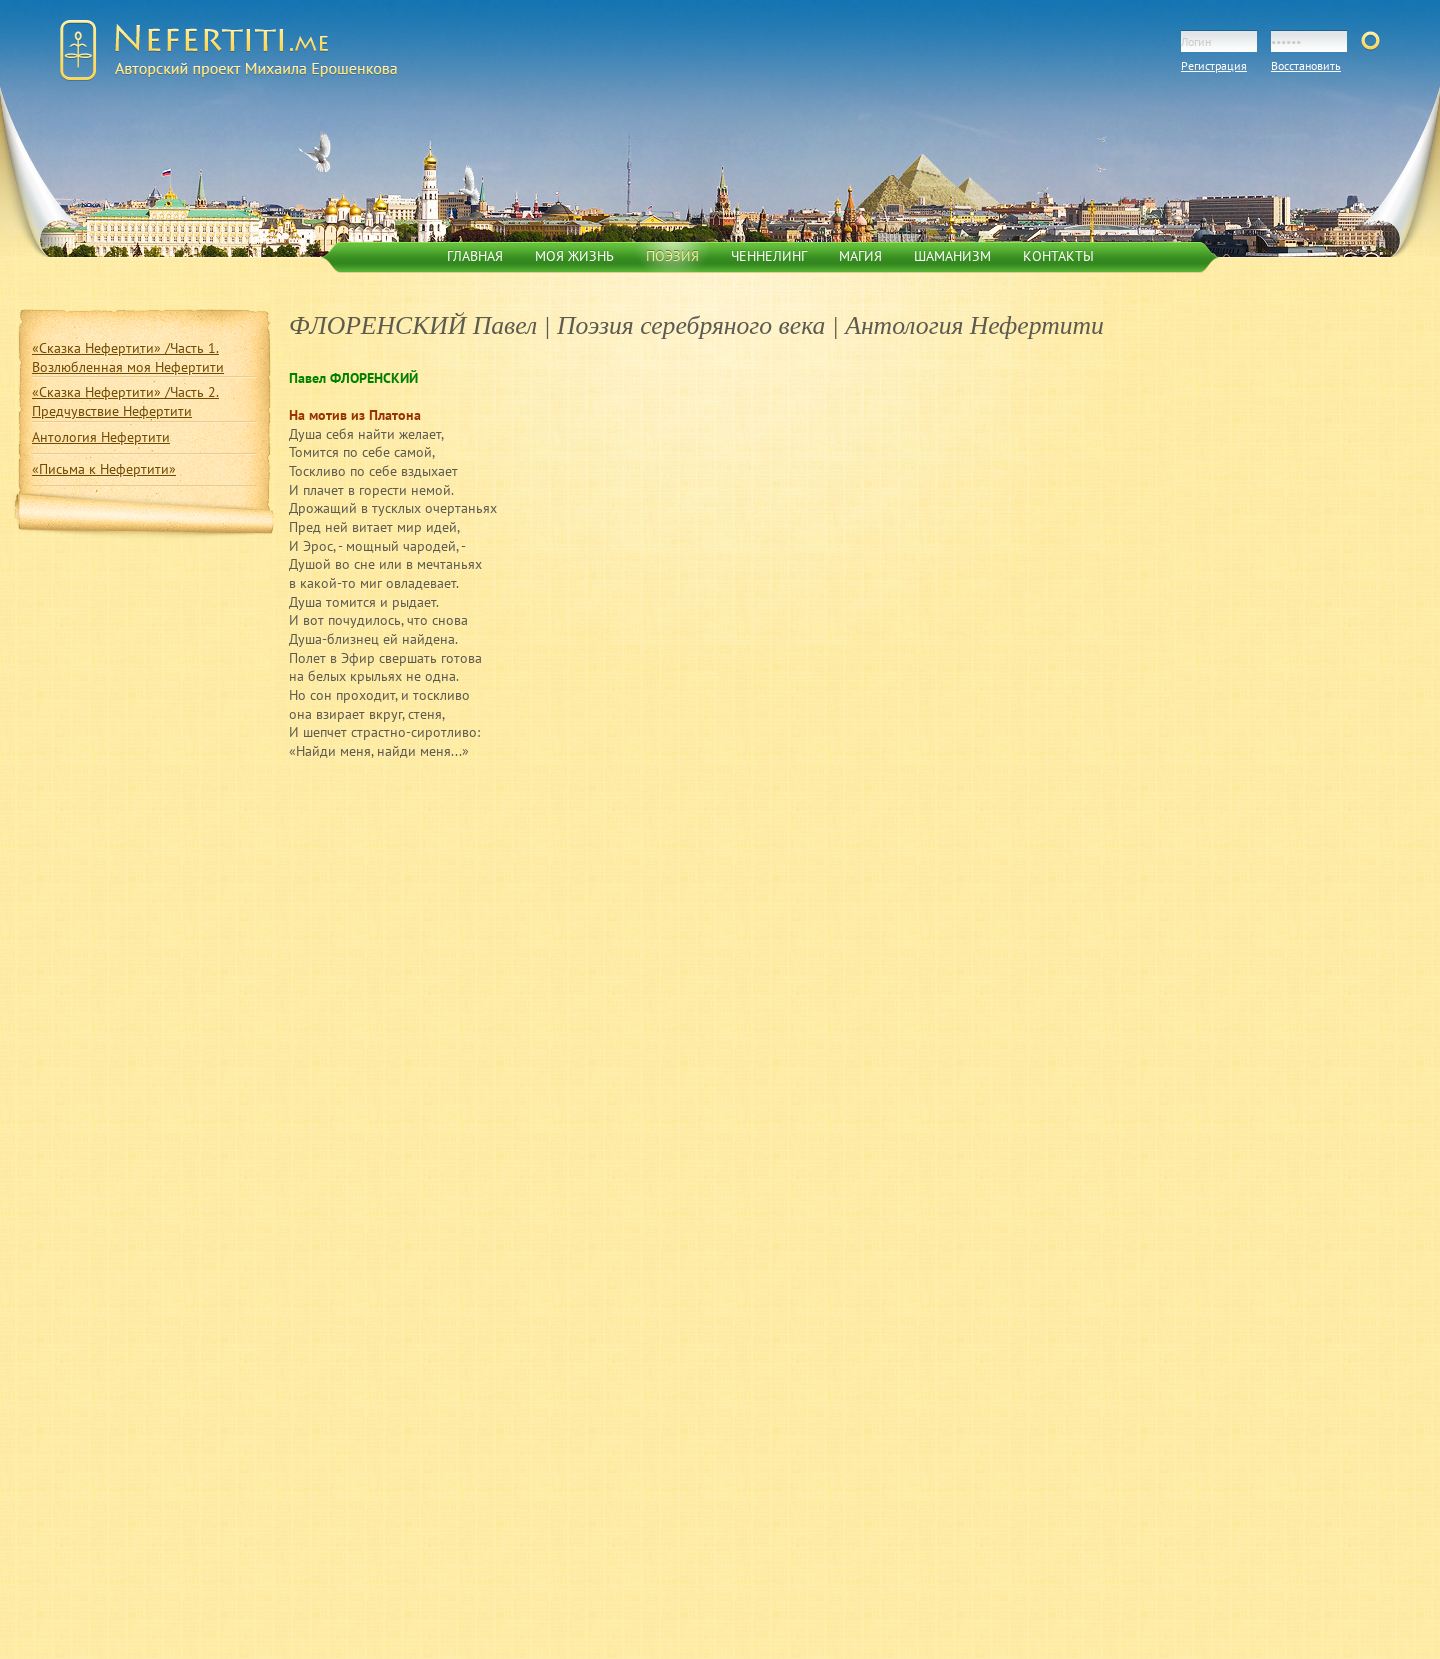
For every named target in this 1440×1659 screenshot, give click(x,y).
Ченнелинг (769, 256)
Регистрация (1214, 65)
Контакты (1058, 256)
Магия (860, 256)
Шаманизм (952, 256)
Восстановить (1306, 65)
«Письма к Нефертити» (104, 469)
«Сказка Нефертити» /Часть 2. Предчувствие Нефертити (125, 401)
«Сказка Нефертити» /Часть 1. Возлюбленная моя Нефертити (128, 357)
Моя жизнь (574, 256)
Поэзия (672, 256)
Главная (475, 256)
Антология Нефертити (101, 437)
